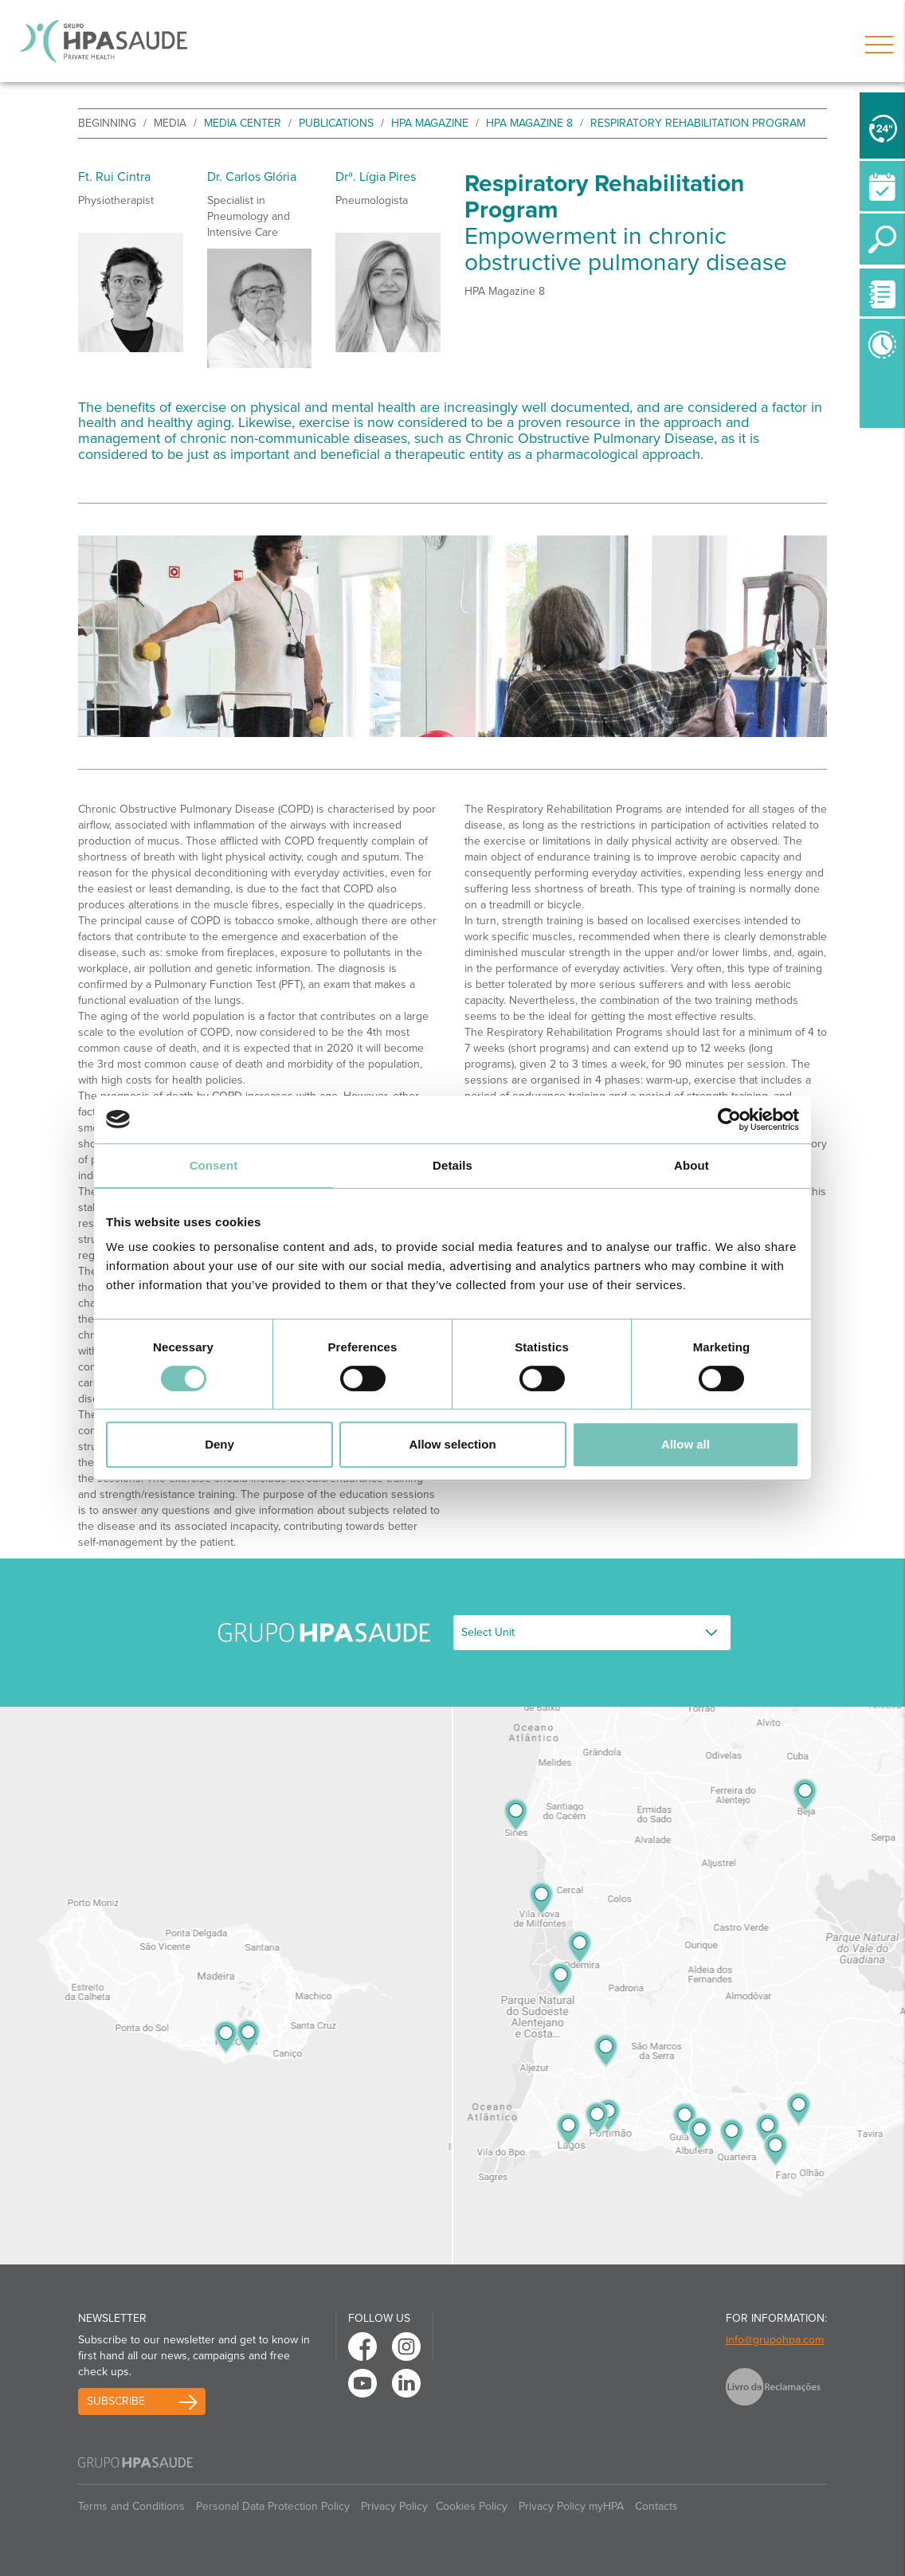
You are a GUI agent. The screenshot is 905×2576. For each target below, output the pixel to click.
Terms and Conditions (131, 2506)
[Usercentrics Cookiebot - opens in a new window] (729, 1119)
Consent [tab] (214, 1165)
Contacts (656, 2506)
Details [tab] (452, 1165)
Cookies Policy (471, 2506)
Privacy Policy (394, 2506)
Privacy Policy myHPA (571, 2506)
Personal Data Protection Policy (273, 2506)
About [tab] (691, 1165)
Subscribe (116, 2401)
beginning (107, 123)
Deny (219, 1444)
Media (170, 123)
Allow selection (452, 1444)
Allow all (685, 1444)
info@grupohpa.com (775, 2340)
